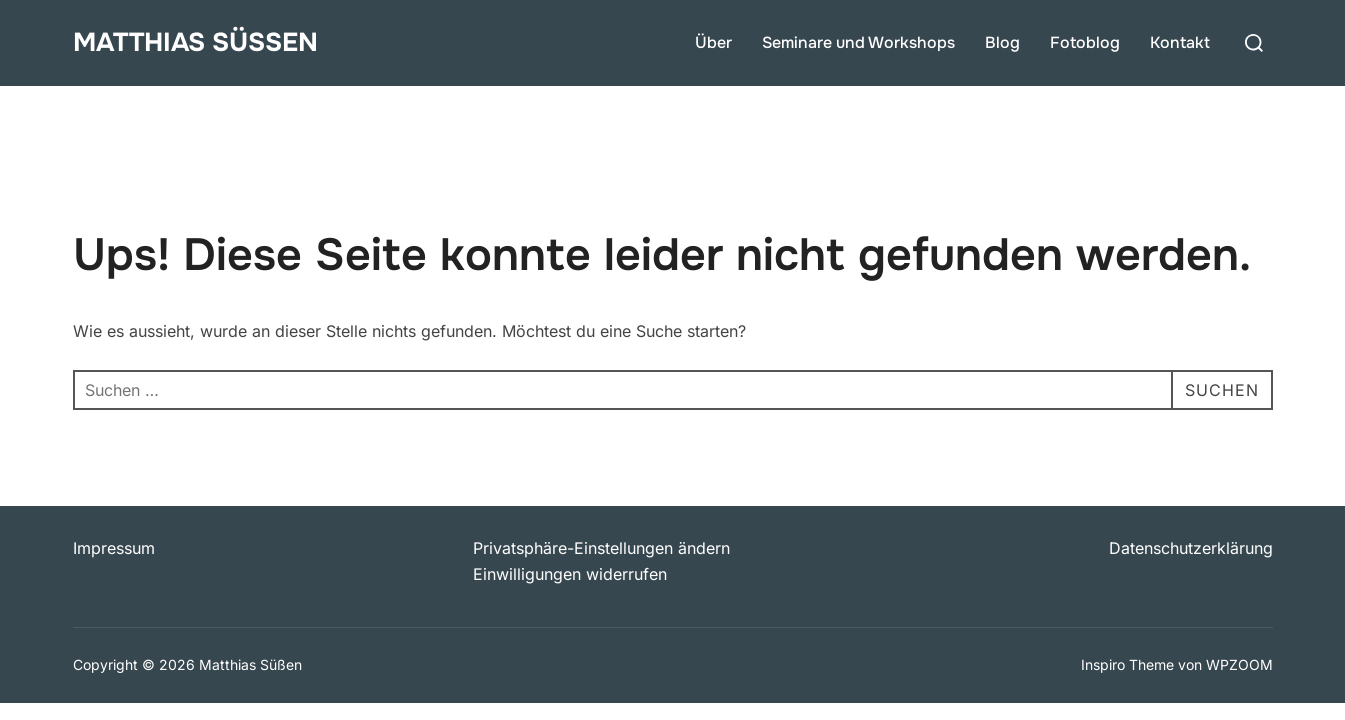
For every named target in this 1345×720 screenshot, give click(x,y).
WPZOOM (1239, 664)
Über (713, 42)
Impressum (114, 548)
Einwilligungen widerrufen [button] (570, 574)
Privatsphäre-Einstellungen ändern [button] (601, 548)
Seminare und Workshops (858, 42)
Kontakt (1180, 42)
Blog (1002, 42)
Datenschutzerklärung (1191, 548)
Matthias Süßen (195, 42)
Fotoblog (1085, 42)
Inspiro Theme (1127, 664)
